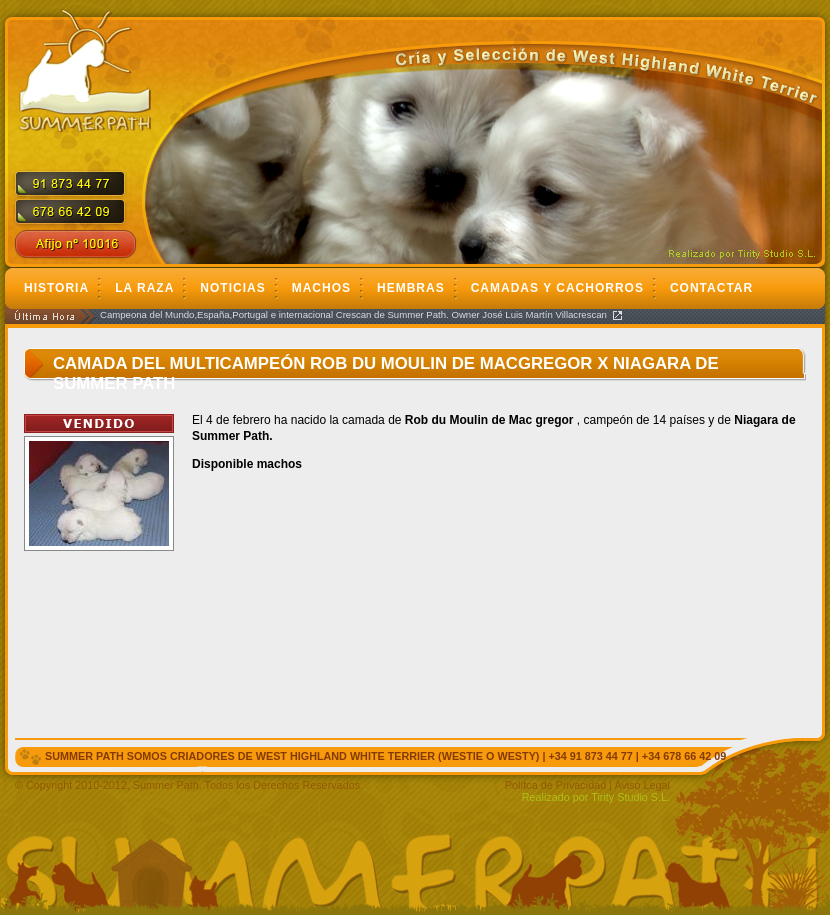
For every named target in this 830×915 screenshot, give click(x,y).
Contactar (711, 288)
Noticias (232, 288)
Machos (321, 288)
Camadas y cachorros (557, 288)
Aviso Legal (642, 785)
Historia (56, 288)
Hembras (411, 288)
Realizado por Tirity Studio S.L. (596, 797)
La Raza (144, 288)
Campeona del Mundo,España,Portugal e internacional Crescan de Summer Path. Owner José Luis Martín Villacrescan (353, 314)
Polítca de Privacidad (555, 785)
